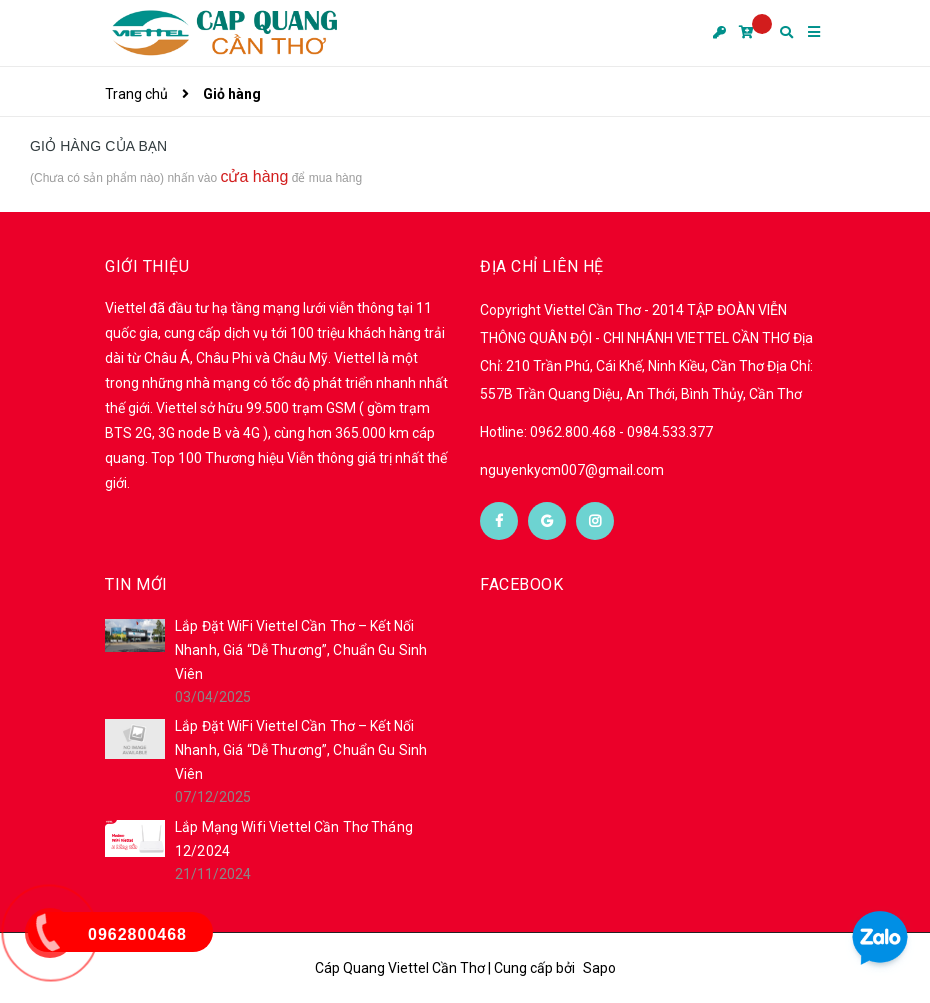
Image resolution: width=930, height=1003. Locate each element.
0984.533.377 (670, 432)
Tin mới (136, 584)
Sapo (599, 968)
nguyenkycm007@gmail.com (572, 470)
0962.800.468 (574, 432)
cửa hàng (254, 176)
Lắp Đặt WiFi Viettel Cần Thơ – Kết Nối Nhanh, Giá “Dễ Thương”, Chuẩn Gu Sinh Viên (301, 650)
